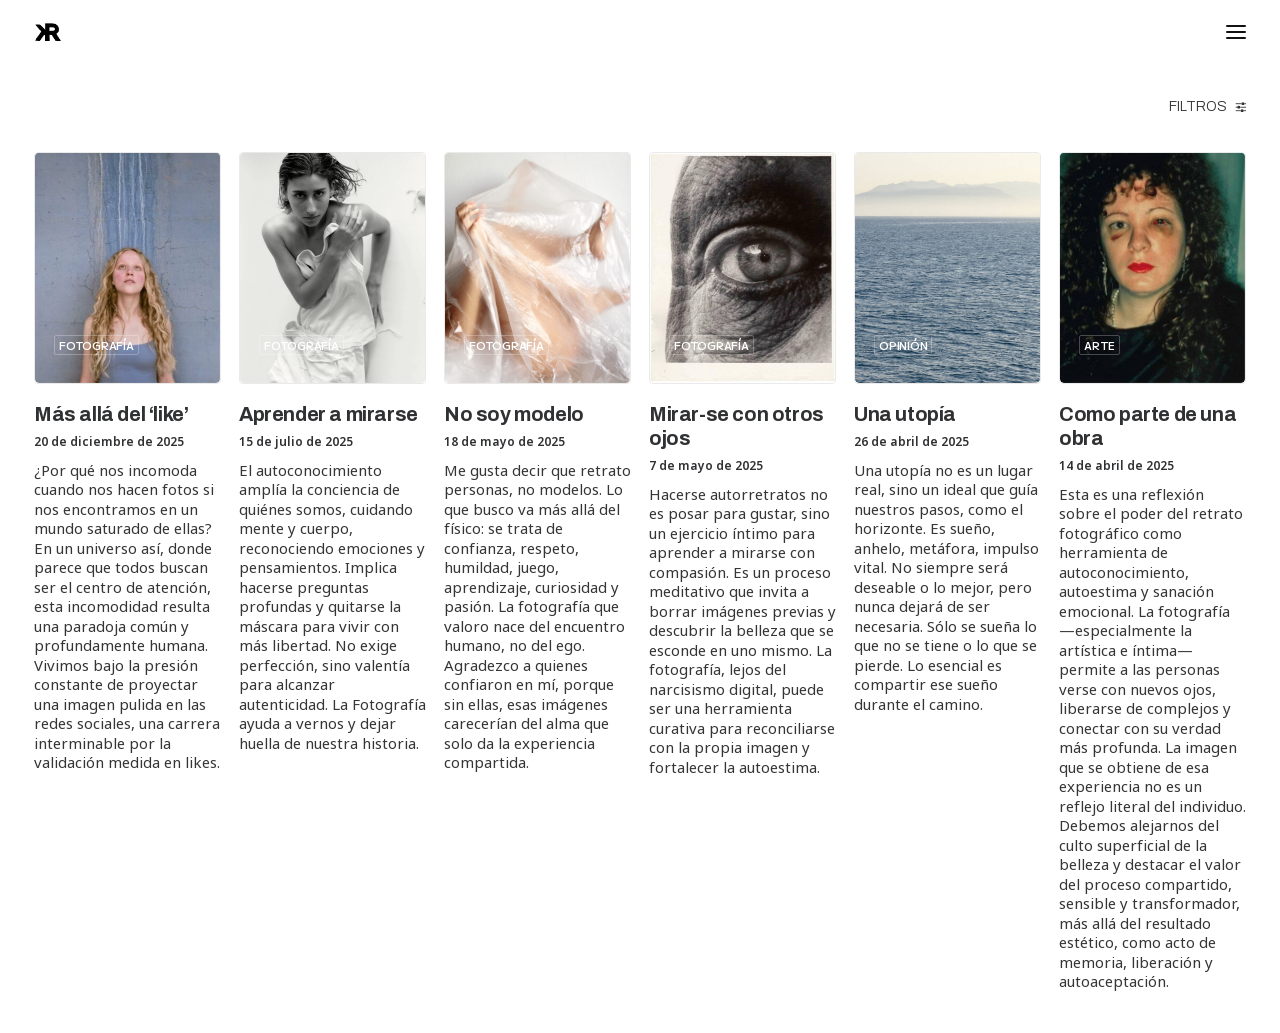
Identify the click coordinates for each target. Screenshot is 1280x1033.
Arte (1099, 345)
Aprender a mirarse (328, 414)
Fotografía (96, 345)
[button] (127, 267)
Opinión (903, 345)
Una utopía (905, 414)
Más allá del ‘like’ (111, 414)
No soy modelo (514, 414)
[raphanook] (48, 32)
